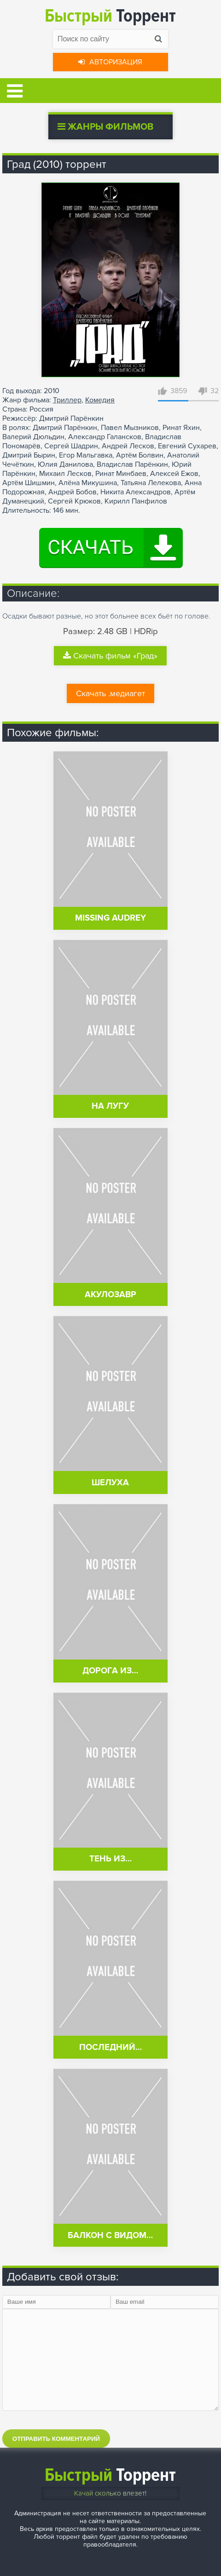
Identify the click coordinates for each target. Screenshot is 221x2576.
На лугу (110, 1106)
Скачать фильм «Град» (110, 656)
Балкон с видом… (110, 2235)
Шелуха (110, 1482)
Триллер (67, 400)
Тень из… (110, 1859)
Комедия (100, 400)
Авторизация (110, 62)
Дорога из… (110, 1671)
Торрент (110, 16)
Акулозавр (110, 1294)
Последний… (110, 2047)
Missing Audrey (110, 918)
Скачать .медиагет (110, 693)
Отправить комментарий (56, 2438)
